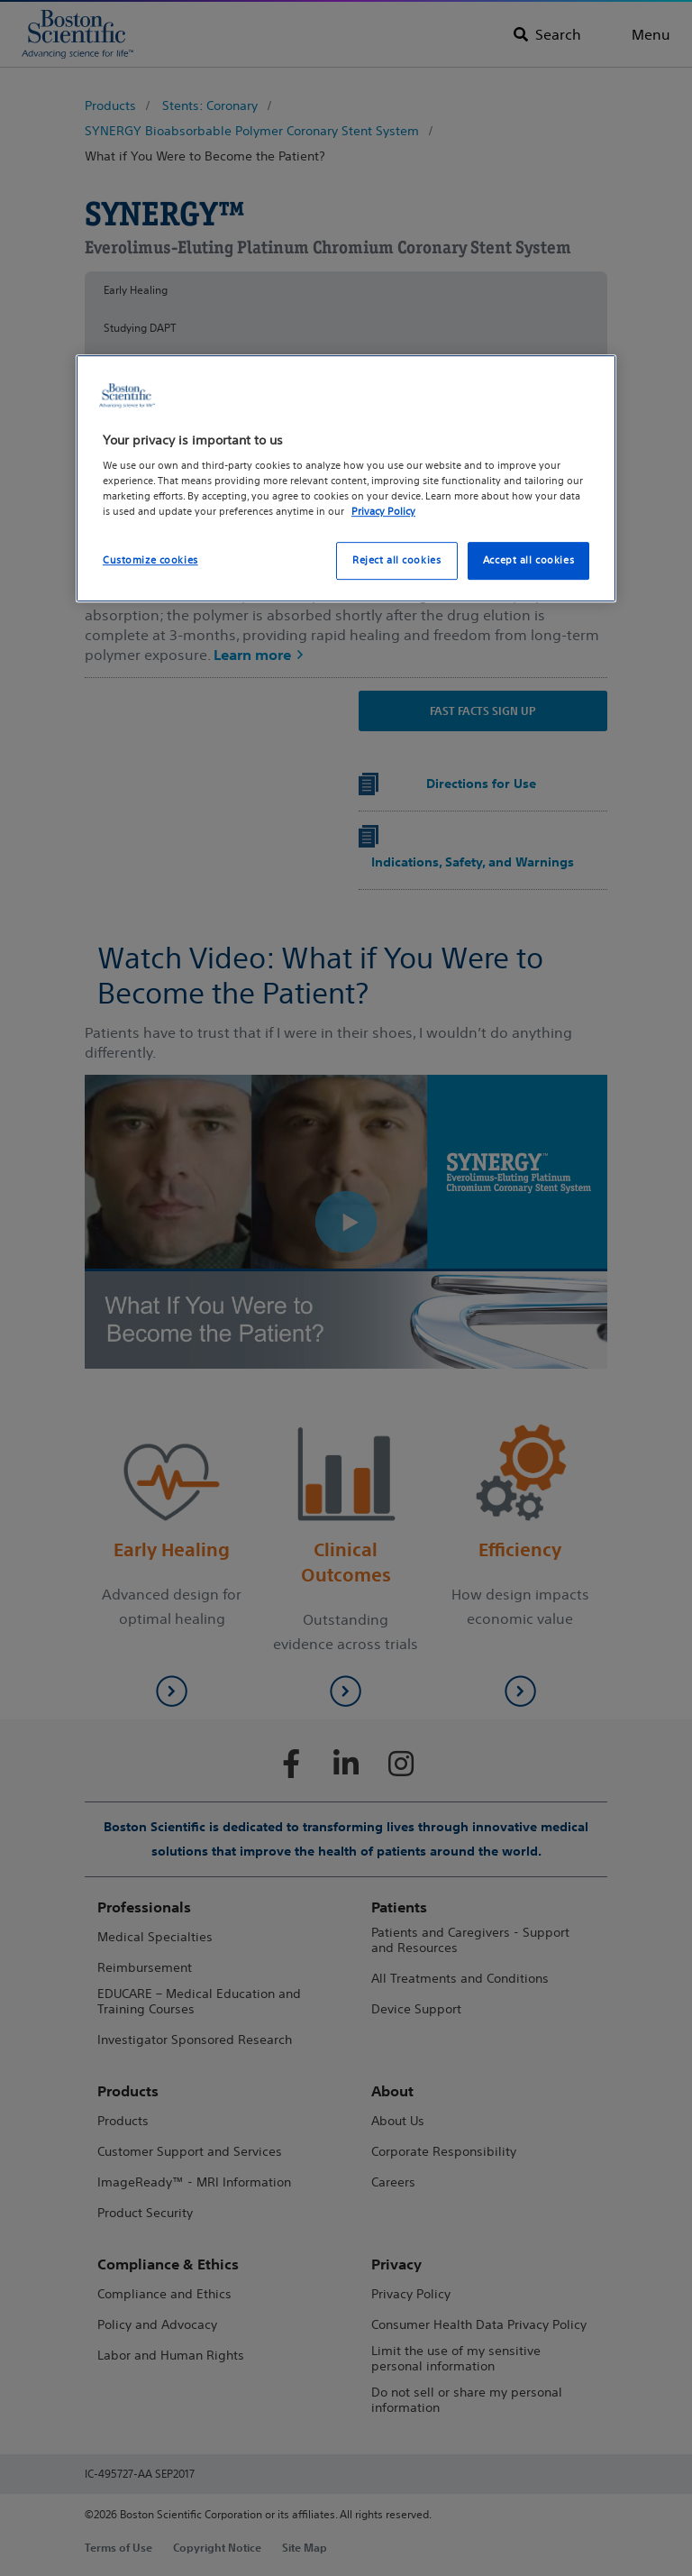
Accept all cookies (528, 561)
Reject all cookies (396, 561)
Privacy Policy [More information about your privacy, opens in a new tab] (383, 511)
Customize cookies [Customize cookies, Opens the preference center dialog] (150, 561)
